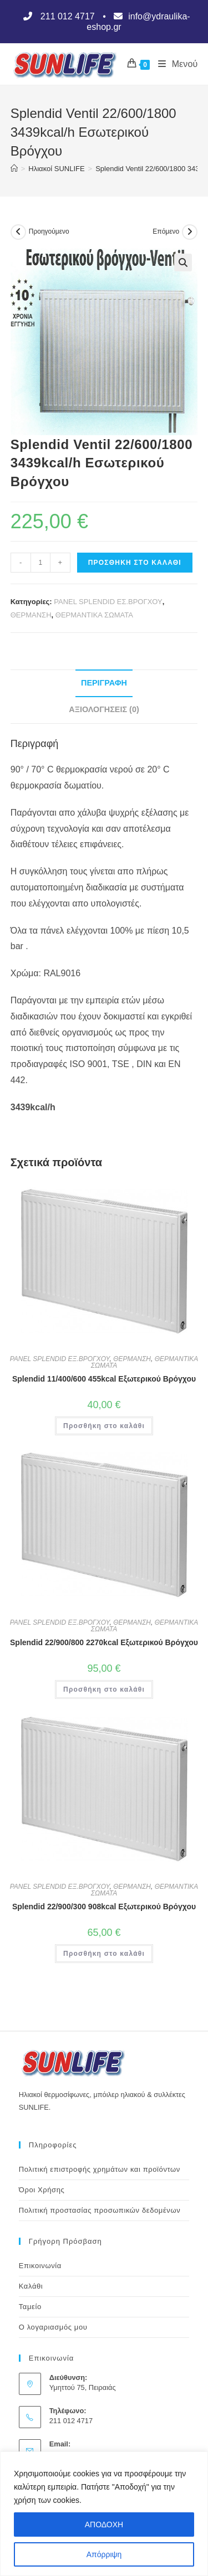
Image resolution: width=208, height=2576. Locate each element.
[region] (104, 2513)
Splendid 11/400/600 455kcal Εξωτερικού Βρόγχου (104, 1378)
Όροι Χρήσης (42, 2190)
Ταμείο (30, 2306)
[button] (183, 262)
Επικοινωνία (40, 2265)
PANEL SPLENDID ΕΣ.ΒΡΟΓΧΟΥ (108, 601)
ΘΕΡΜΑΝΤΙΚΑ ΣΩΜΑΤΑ (94, 615)
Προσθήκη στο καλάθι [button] (104, 1426)
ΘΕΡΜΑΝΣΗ (31, 615)
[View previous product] (18, 232)
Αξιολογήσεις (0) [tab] (104, 709)
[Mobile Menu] (173, 64)
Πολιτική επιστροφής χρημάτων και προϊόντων (99, 2169)
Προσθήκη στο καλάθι (134, 562)
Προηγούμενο (49, 231)
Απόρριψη (104, 2554)
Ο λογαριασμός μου (53, 2327)
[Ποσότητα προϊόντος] (40, 563)
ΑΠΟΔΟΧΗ (104, 2524)
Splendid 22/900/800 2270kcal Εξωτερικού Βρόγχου (104, 1642)
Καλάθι (31, 2286)
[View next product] (189, 232)
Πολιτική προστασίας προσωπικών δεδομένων (100, 2210)
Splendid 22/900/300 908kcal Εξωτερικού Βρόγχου (104, 1906)
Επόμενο (166, 231)
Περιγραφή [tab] (104, 682)
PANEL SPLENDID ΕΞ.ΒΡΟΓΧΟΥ (60, 1359)
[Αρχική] (14, 168)
